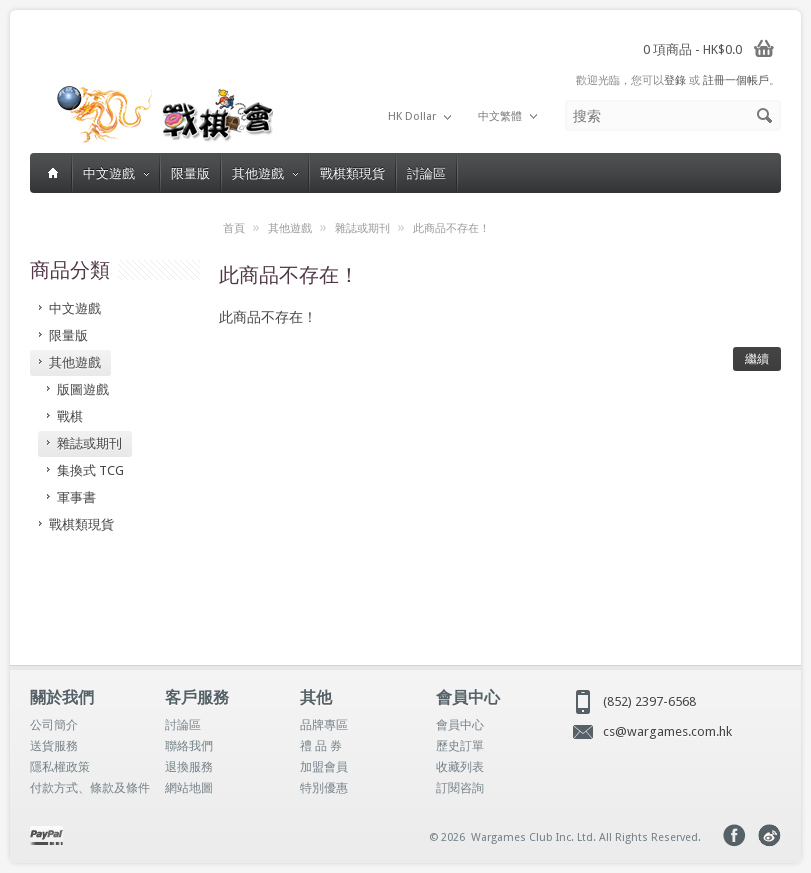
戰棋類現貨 (352, 173)
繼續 (757, 359)
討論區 (426, 173)
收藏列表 (460, 767)
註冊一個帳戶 (736, 80)
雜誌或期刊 (362, 228)
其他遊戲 (265, 173)
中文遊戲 (116, 173)
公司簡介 (54, 725)
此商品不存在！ (451, 228)
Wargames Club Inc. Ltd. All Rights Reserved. (586, 837)
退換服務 (189, 767)
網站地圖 (189, 788)
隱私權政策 (60, 767)
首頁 (234, 228)
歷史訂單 (460, 746)
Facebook (734, 835)
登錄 (675, 80)
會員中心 (460, 725)
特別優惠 (324, 788)
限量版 (190, 173)
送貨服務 (54, 746)
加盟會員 (324, 767)
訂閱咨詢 (460, 788)
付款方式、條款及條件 (90, 788)
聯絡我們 (189, 746)
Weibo (769, 835)
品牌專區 (324, 725)
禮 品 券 (321, 746)
